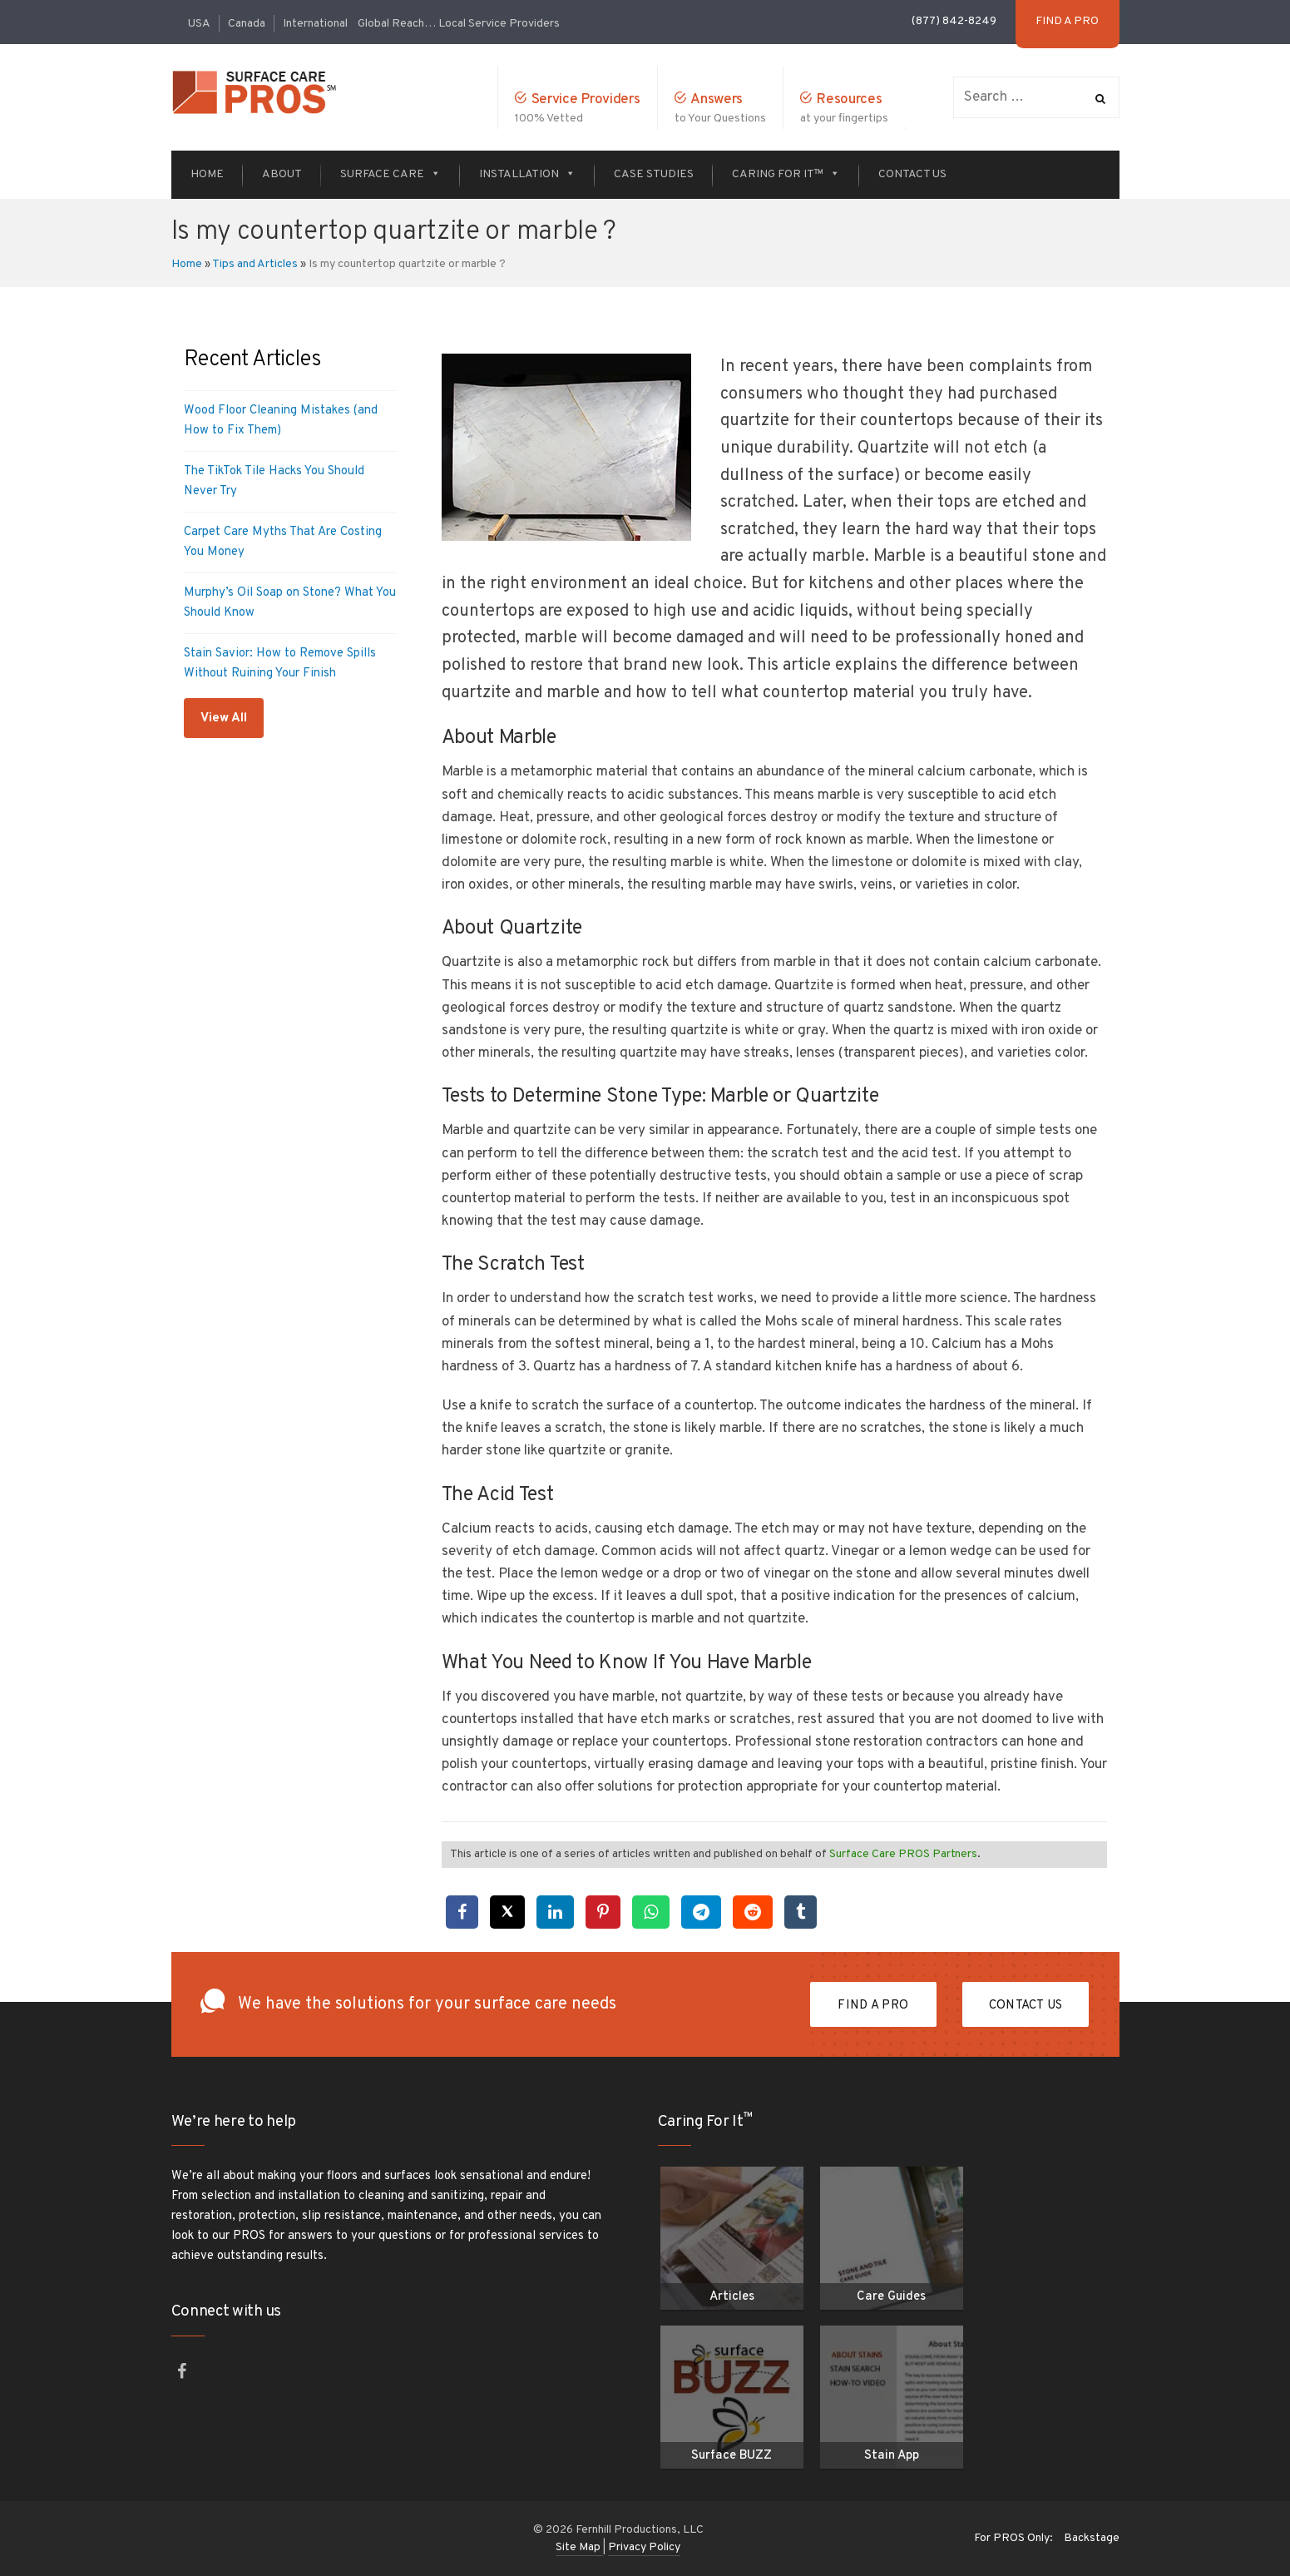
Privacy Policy (644, 2547)
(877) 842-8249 (954, 21)
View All (223, 718)
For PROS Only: (1013, 2538)
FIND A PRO (873, 2006)
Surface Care (390, 174)
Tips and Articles (255, 264)
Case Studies (654, 174)
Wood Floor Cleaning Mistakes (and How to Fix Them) (281, 420)
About (282, 174)
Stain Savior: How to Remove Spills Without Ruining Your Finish (280, 663)
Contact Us (912, 174)
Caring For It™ (786, 174)
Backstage (1091, 2538)
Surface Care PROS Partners (903, 1854)
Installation (527, 174)
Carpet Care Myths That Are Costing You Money (283, 542)
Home (207, 174)
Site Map (579, 2547)
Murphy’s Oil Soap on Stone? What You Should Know (290, 603)
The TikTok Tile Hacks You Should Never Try (274, 481)
